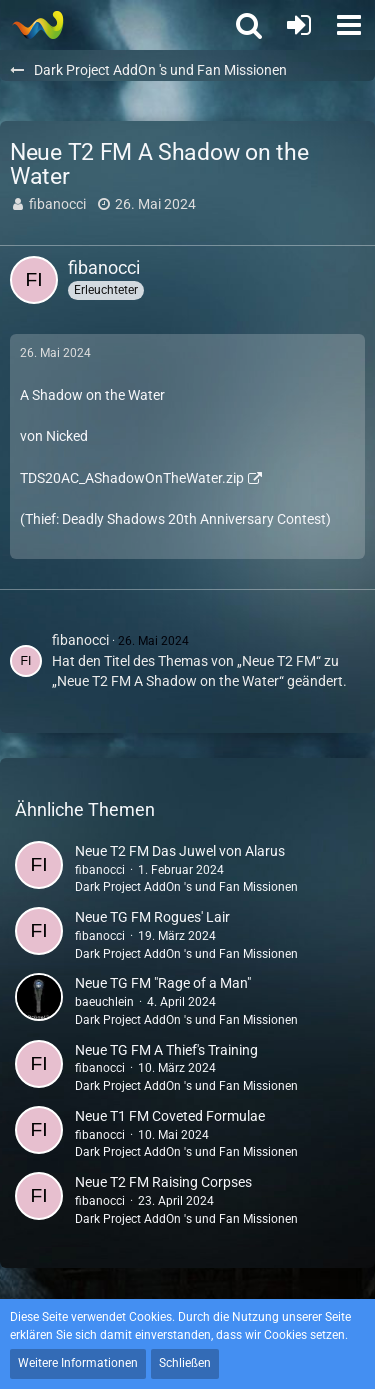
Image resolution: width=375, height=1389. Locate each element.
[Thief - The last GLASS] (37, 25)
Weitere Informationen (78, 1363)
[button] (349, 25)
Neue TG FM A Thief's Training (166, 1050)
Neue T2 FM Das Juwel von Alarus (180, 851)
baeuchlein (104, 1002)
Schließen (185, 1363)
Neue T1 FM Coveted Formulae (170, 1116)
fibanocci (57, 204)
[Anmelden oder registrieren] (299, 25)
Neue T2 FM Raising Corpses (163, 1182)
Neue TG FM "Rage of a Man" (163, 983)
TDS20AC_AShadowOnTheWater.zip (132, 478)
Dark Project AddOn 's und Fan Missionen (186, 887)
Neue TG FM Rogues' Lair (152, 917)
